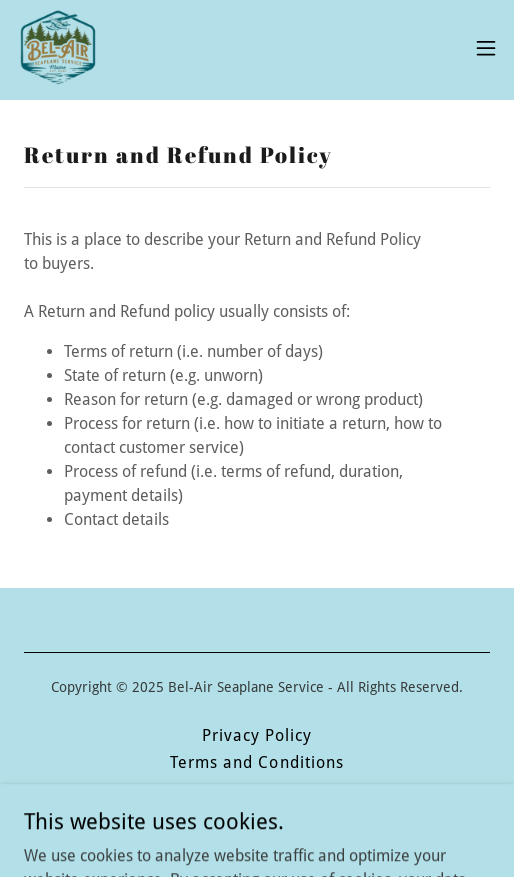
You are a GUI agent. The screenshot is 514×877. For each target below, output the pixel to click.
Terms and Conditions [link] (256, 762)
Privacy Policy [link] (257, 735)
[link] (57, 48)
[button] (486, 48)
